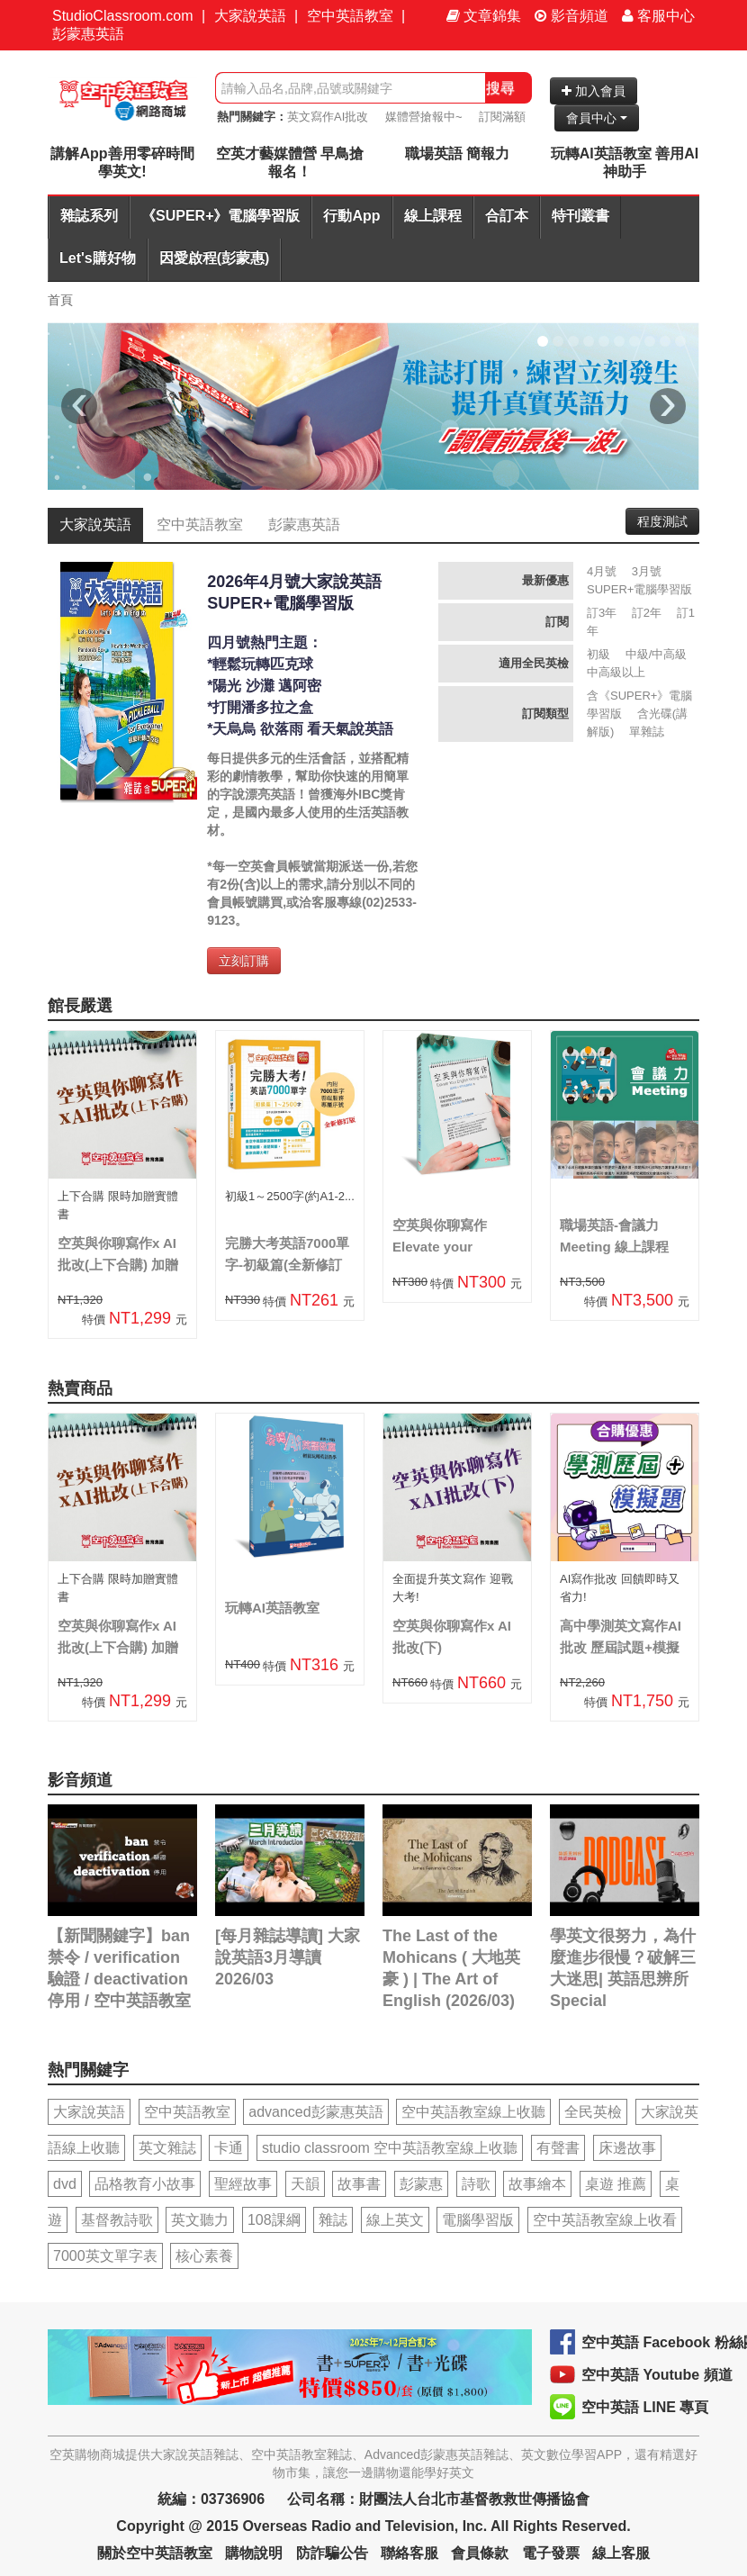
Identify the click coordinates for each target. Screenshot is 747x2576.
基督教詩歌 (117, 2220)
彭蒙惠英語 (88, 33)
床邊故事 (627, 2148)
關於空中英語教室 (154, 2553)
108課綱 (274, 2220)
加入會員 (594, 91)
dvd (64, 2184)
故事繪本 (537, 2184)
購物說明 (254, 2553)
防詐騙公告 (332, 2553)
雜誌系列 (89, 215)
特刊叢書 (580, 215)
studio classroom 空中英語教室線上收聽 (390, 2148)
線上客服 (621, 2553)
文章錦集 (483, 15)
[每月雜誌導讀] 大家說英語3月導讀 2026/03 (287, 1957)
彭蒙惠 (421, 2184)
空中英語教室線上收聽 (473, 2112)
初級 (598, 654)
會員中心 (596, 118)
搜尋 (500, 87)
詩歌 (476, 2184)
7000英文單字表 (105, 2256)
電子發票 (551, 2553)
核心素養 (204, 2256)
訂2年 (647, 612)
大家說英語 (250, 15)
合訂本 (506, 215)
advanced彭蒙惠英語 (315, 2112)
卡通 (228, 2148)
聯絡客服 (409, 2553)
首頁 (60, 300)
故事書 (359, 2184)
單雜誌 (646, 731)
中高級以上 (616, 672)
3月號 (647, 571)
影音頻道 (571, 15)
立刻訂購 (244, 961)
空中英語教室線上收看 (605, 2220)
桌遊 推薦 (615, 2184)
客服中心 (658, 15)
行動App (351, 215)
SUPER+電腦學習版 (639, 589)
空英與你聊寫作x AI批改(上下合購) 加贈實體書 (118, 1264)
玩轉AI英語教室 (272, 1607)
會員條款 (479, 2553)
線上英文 (395, 2220)
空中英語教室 (350, 15)
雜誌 (333, 2220)
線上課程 (433, 215)
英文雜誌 (167, 2148)
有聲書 (558, 2148)
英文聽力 (200, 2220)
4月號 (601, 571)
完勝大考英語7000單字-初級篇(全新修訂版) (287, 1264)
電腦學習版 (478, 2220)
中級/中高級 (657, 654)
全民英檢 (593, 2112)
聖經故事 (243, 2184)
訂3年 (601, 612)
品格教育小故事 (144, 2184)
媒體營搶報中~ (424, 116)
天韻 (305, 2184)
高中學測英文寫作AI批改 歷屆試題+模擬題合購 (620, 1647)
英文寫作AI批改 (327, 116)
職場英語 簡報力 (457, 153)
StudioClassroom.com (123, 15)
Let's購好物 (97, 258)
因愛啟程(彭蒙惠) (214, 258)
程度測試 (662, 521)
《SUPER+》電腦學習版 (220, 215)
